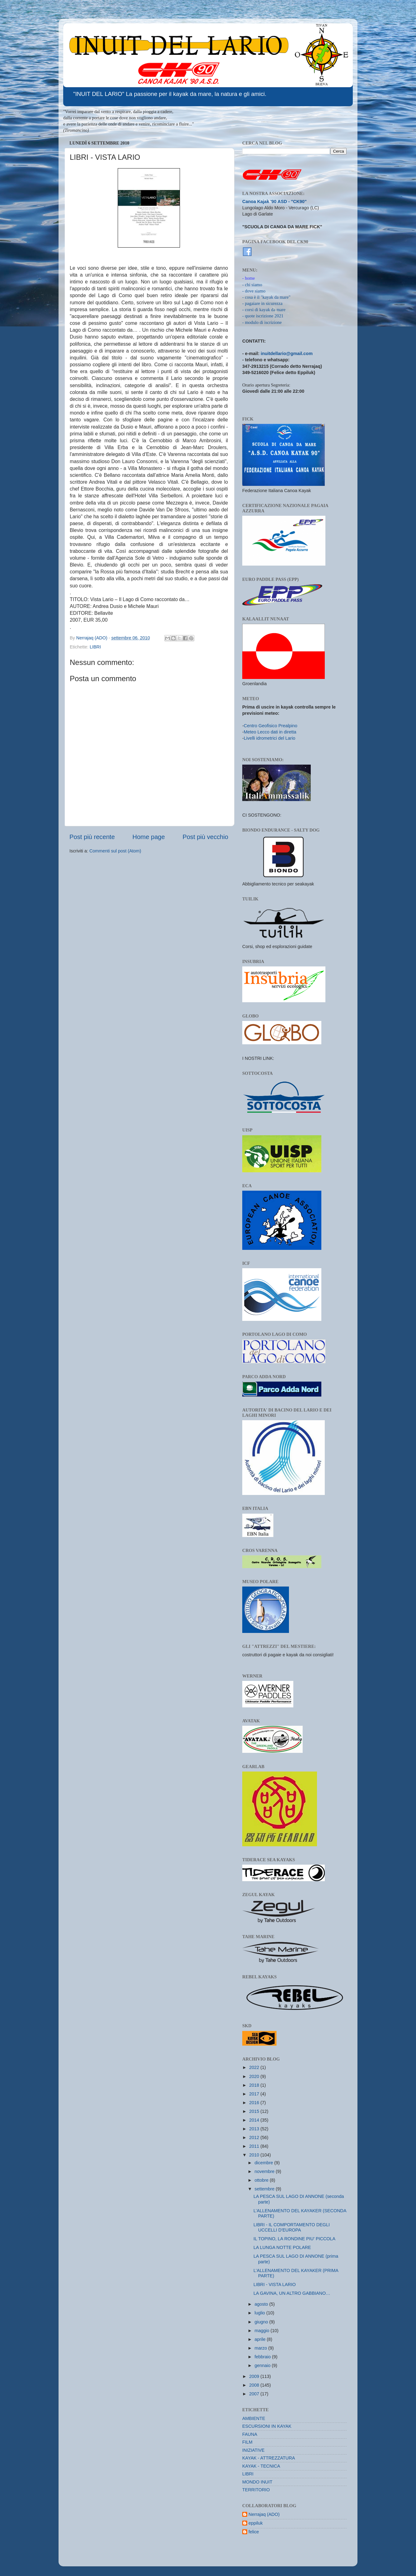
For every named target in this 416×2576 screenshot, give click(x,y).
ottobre (262, 2180)
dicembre (264, 2162)
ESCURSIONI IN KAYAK (266, 2426)
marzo (261, 2348)
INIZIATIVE (253, 2450)
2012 (254, 2137)
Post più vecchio (205, 836)
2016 (254, 2102)
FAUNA (249, 2434)
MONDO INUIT (257, 2481)
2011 (254, 2146)
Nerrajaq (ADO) (264, 2514)
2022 (254, 2067)
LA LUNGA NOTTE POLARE (282, 2247)
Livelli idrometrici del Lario (269, 738)
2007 (254, 2393)
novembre (265, 2171)
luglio (261, 2312)
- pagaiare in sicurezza (262, 303)
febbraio (263, 2356)
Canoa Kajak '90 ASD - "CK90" (274, 201)
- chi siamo (252, 284)
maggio (263, 2330)
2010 (254, 2154)
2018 (254, 2085)
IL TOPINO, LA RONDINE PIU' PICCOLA (294, 2238)
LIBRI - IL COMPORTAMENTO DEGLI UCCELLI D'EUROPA (291, 2227)
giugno (262, 2321)
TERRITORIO (256, 2489)
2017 (254, 2093)
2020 (254, 2076)
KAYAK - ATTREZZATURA (268, 2457)
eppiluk (255, 2523)
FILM (247, 2442)
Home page (148, 836)
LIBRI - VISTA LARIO (274, 2284)
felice (253, 2531)
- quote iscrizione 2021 (262, 315)
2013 (254, 2128)
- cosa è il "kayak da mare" (266, 297)
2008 (254, 2385)
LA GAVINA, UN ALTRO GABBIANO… (291, 2293)
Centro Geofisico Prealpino (270, 725)
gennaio (263, 2365)
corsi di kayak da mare (265, 309)
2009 (254, 2376)
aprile (261, 2339)
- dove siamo (253, 290)
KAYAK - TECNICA (261, 2466)
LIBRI (95, 646)
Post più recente (92, 836)
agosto (262, 2304)
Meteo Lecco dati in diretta (270, 731)
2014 (254, 2120)
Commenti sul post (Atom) (115, 850)
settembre (265, 2188)
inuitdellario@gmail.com (287, 353)
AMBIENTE (253, 2418)
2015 (254, 2111)
